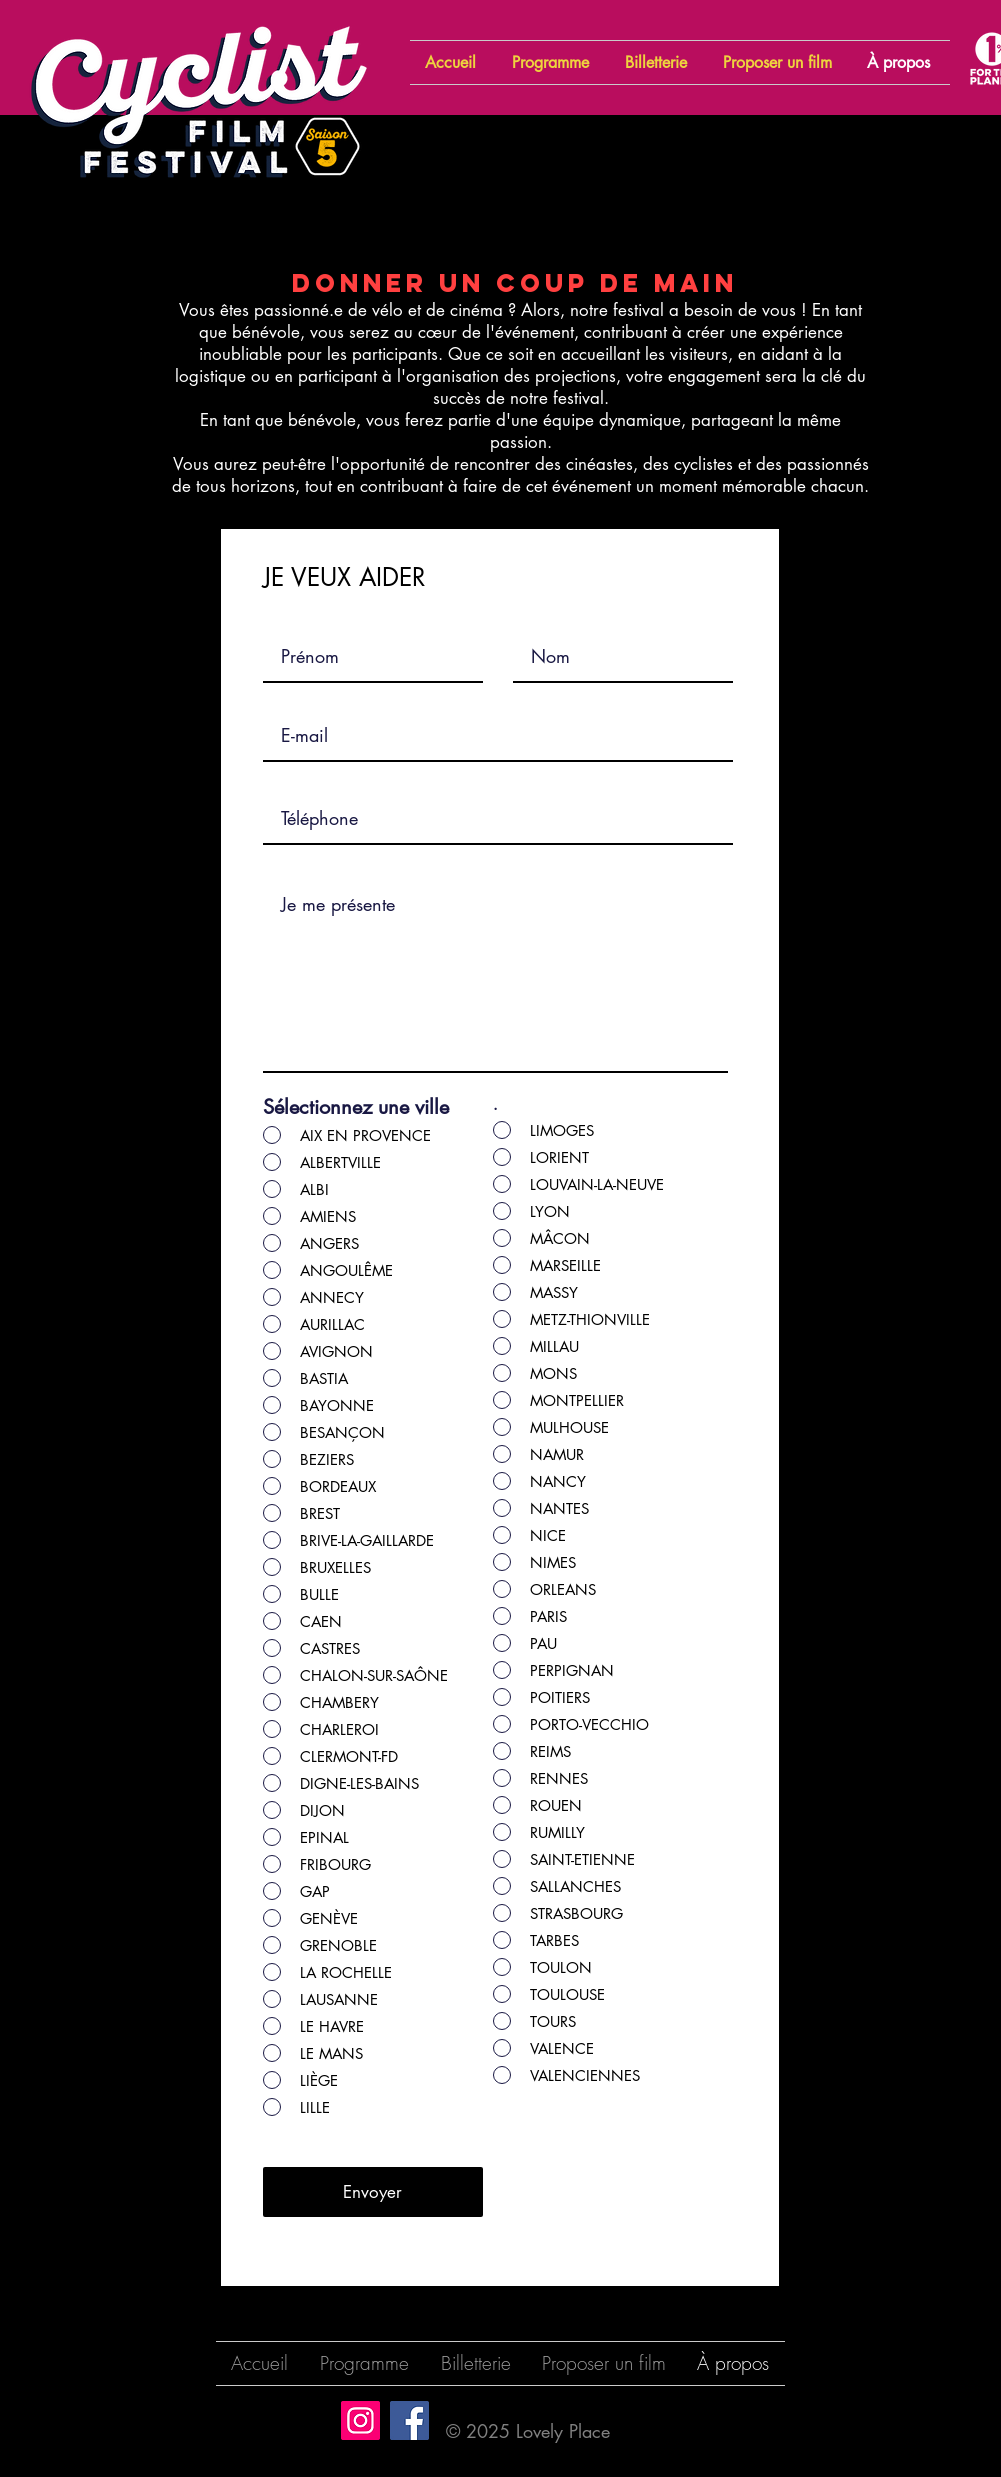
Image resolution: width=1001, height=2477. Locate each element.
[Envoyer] (373, 2192)
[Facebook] (409, 2420)
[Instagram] (360, 2420)
